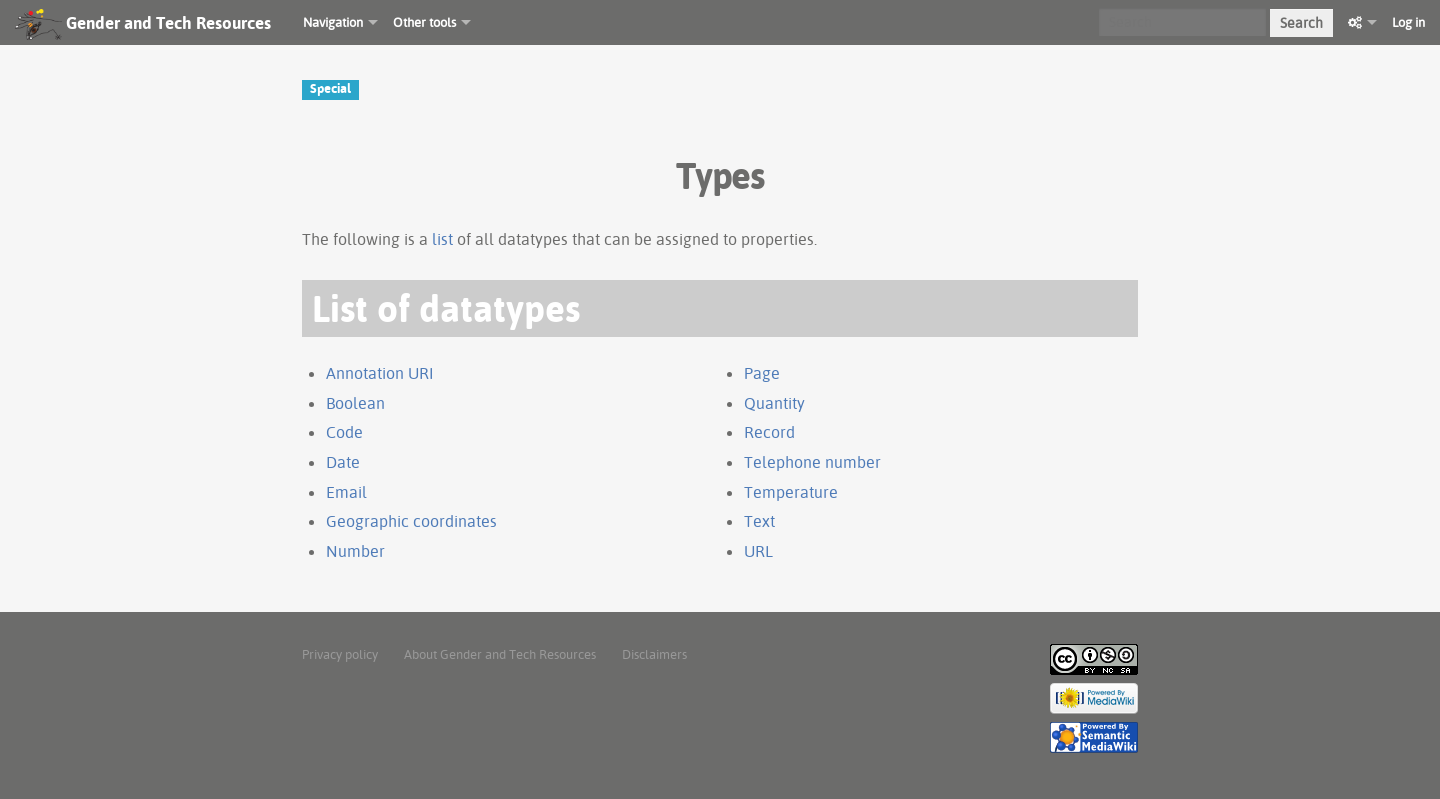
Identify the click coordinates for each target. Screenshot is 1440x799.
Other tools (424, 22)
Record (769, 432)
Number (355, 551)
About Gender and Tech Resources (500, 654)
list (442, 239)
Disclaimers (654, 654)
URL (758, 551)
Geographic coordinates (411, 521)
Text (759, 521)
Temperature (791, 492)
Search (1301, 23)
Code (344, 432)
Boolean (355, 403)
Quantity (774, 403)
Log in (1408, 22)
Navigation (333, 22)
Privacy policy (340, 654)
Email (346, 492)
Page (762, 373)
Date (343, 462)
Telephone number (812, 462)
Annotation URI (380, 373)
